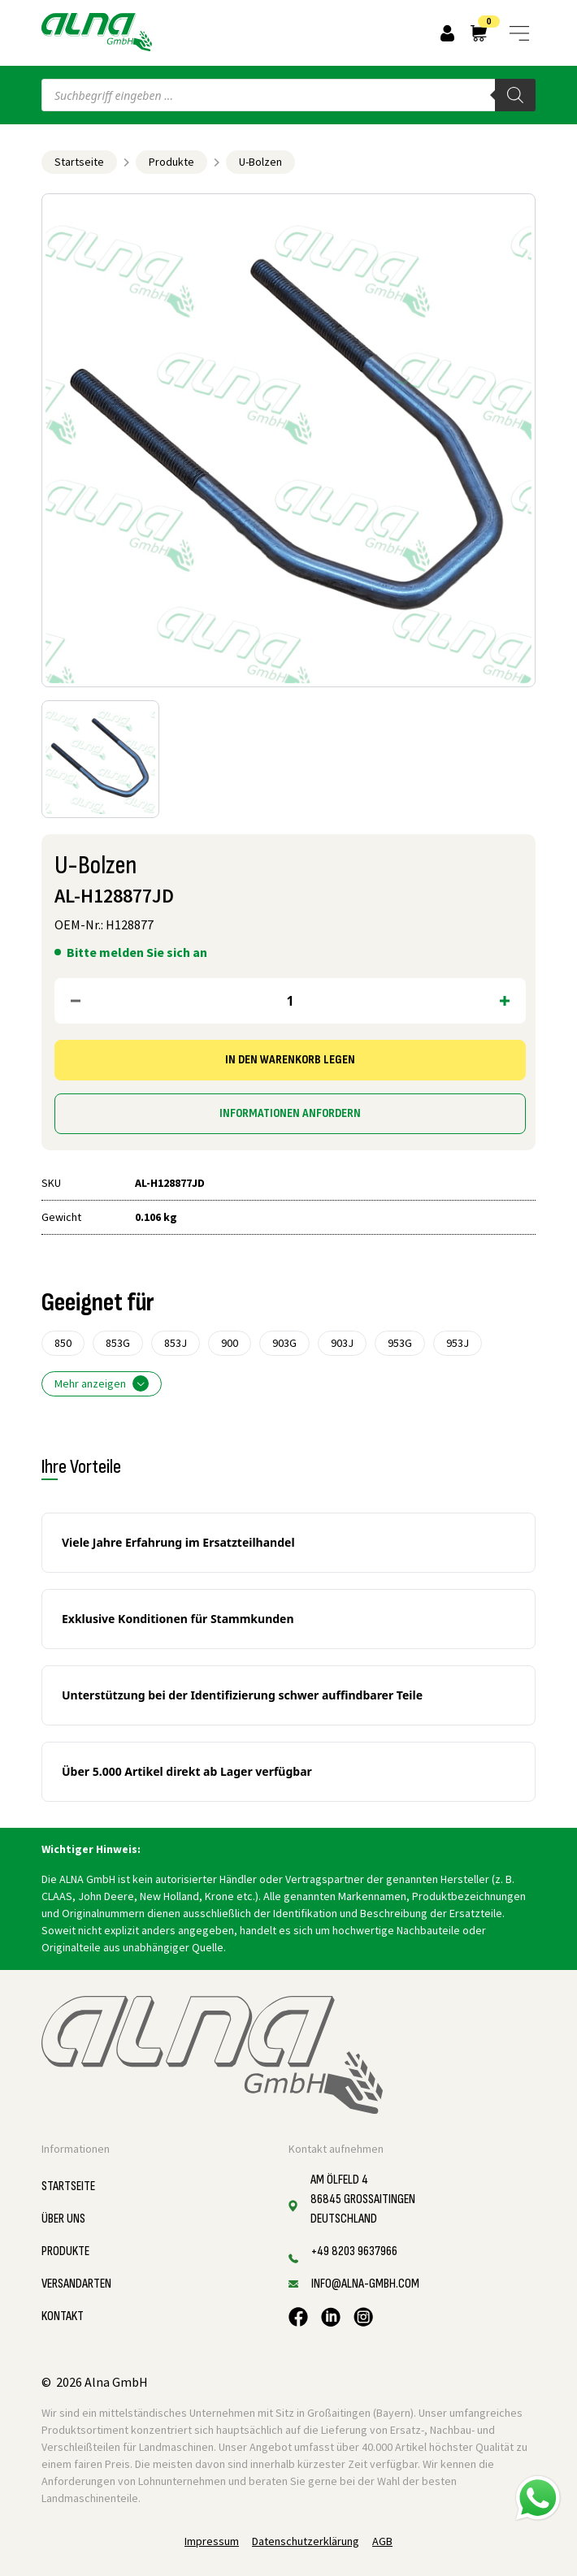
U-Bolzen (260, 161)
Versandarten (76, 2284)
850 (63, 1343)
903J (342, 1343)
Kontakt (62, 2316)
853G (118, 1343)
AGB (382, 2541)
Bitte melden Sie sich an (137, 952)
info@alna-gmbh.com (365, 2284)
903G (284, 1343)
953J (457, 1343)
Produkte (171, 161)
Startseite (79, 161)
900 (229, 1343)
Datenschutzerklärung (305, 2541)
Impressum (211, 2541)
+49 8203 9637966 (354, 2251)
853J (175, 1343)
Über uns (63, 2219)
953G (400, 1343)
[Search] (515, 95)
